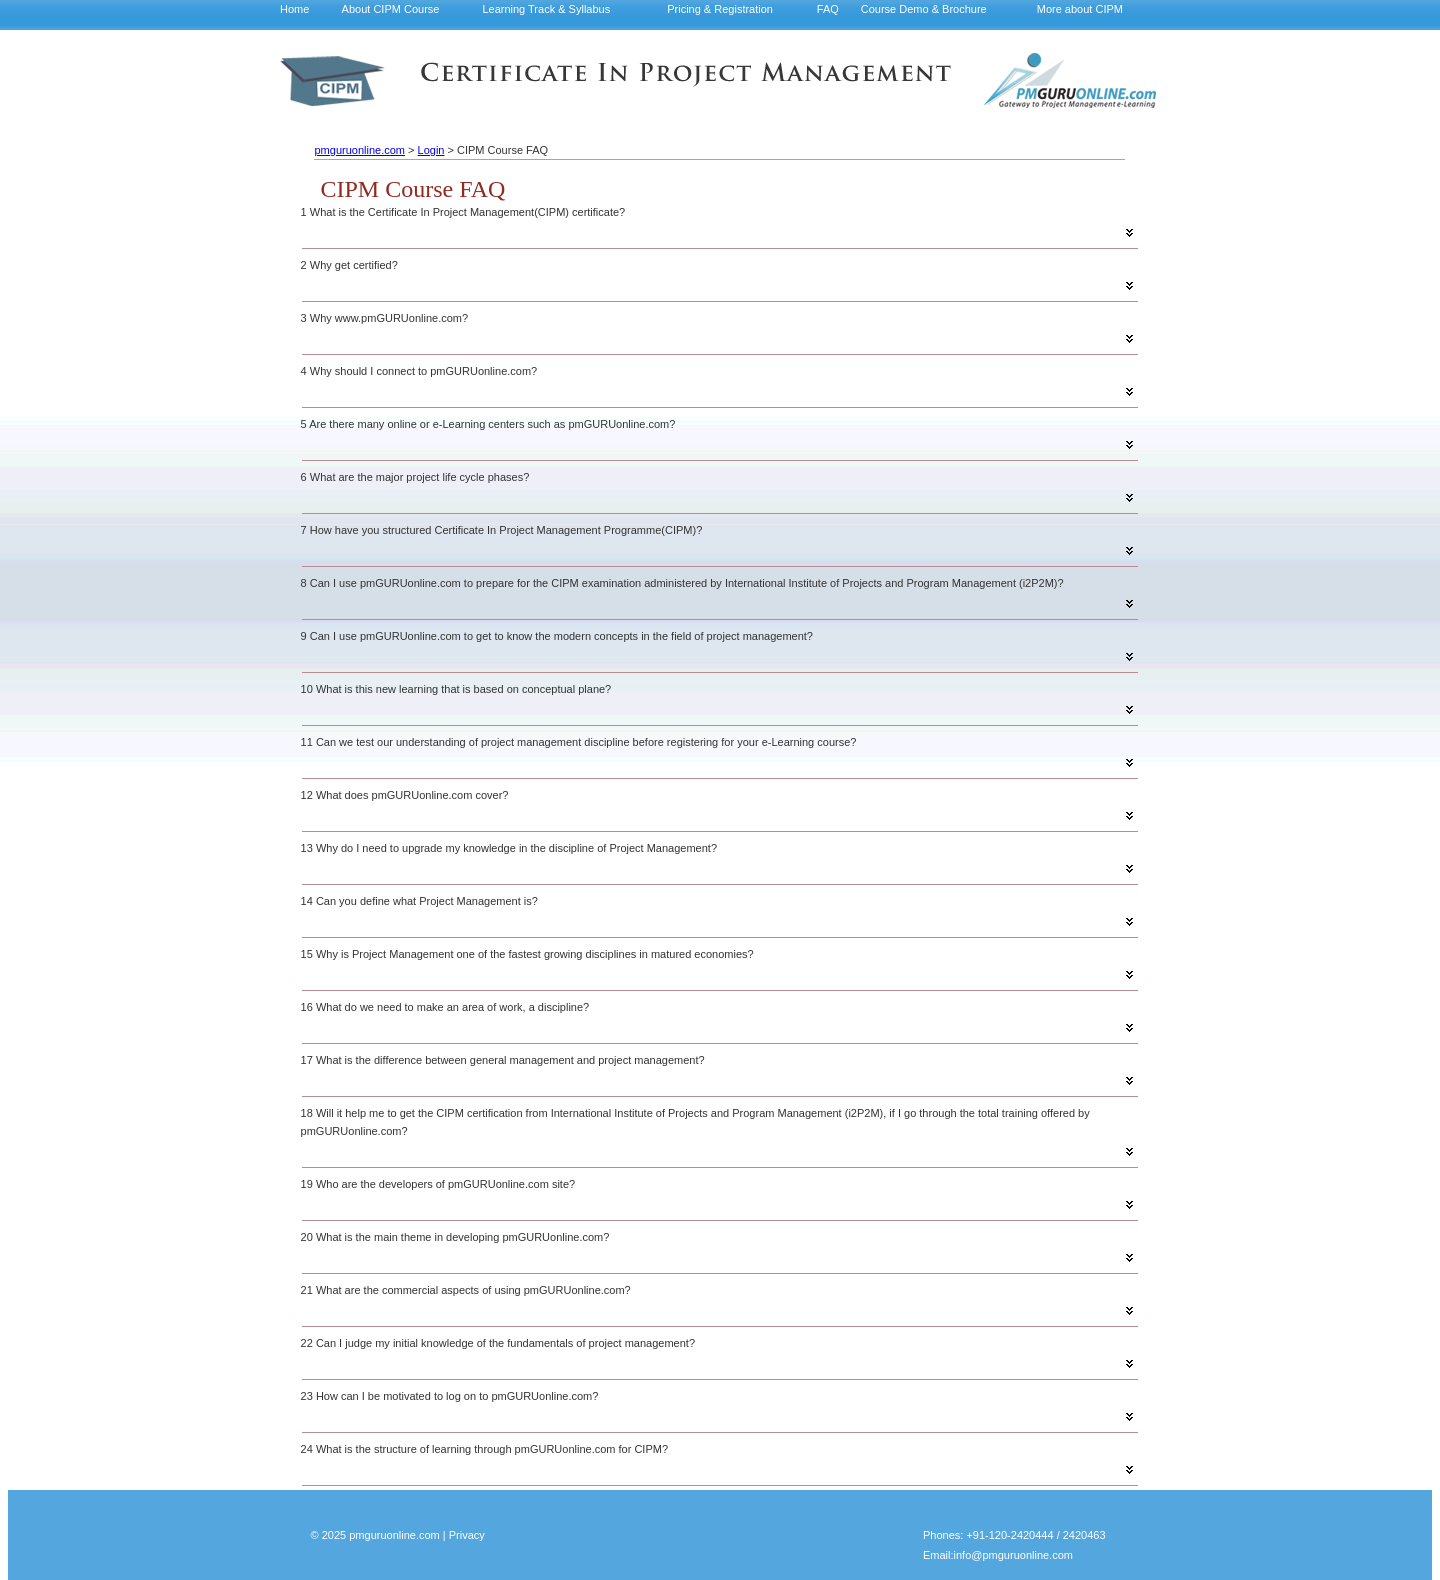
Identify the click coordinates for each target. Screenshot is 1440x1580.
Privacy (467, 1535)
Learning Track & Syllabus (546, 9)
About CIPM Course (391, 9)
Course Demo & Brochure (924, 9)
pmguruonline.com (359, 150)
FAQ (828, 9)
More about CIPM (1080, 9)
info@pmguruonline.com (1013, 1555)
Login (431, 150)
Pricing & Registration (720, 9)
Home (294, 9)
